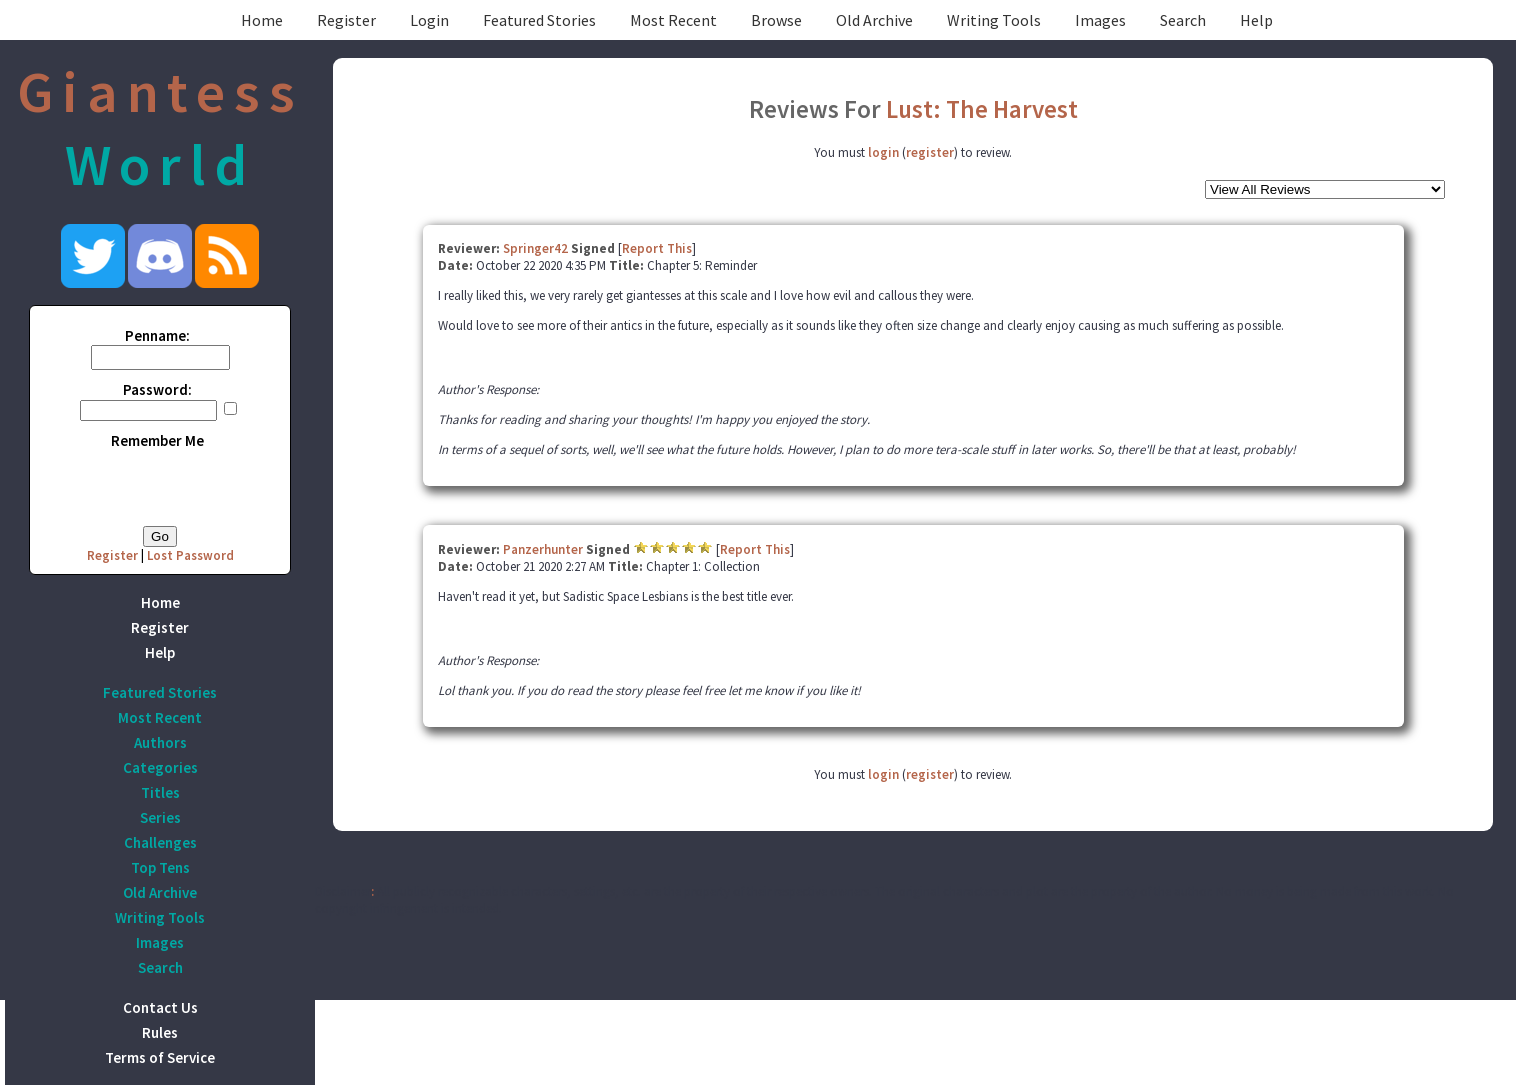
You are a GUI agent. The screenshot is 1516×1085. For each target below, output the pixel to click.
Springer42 (535, 248)
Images (1100, 20)
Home (262, 20)
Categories (160, 767)
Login (429, 20)
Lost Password (190, 555)
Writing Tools (994, 20)
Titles (160, 792)
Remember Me (157, 440)
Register (346, 20)
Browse (776, 20)
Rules (160, 1032)
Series (160, 817)
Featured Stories (539, 20)
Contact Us (160, 1007)
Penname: (157, 335)
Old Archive (874, 20)
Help (1256, 20)
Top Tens (160, 867)
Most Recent (673, 20)
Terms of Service (160, 1057)
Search (1183, 20)
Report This (657, 248)
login (883, 152)
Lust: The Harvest (982, 109)
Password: (157, 389)
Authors (160, 742)
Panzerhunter (543, 549)
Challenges (160, 842)
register (930, 152)
